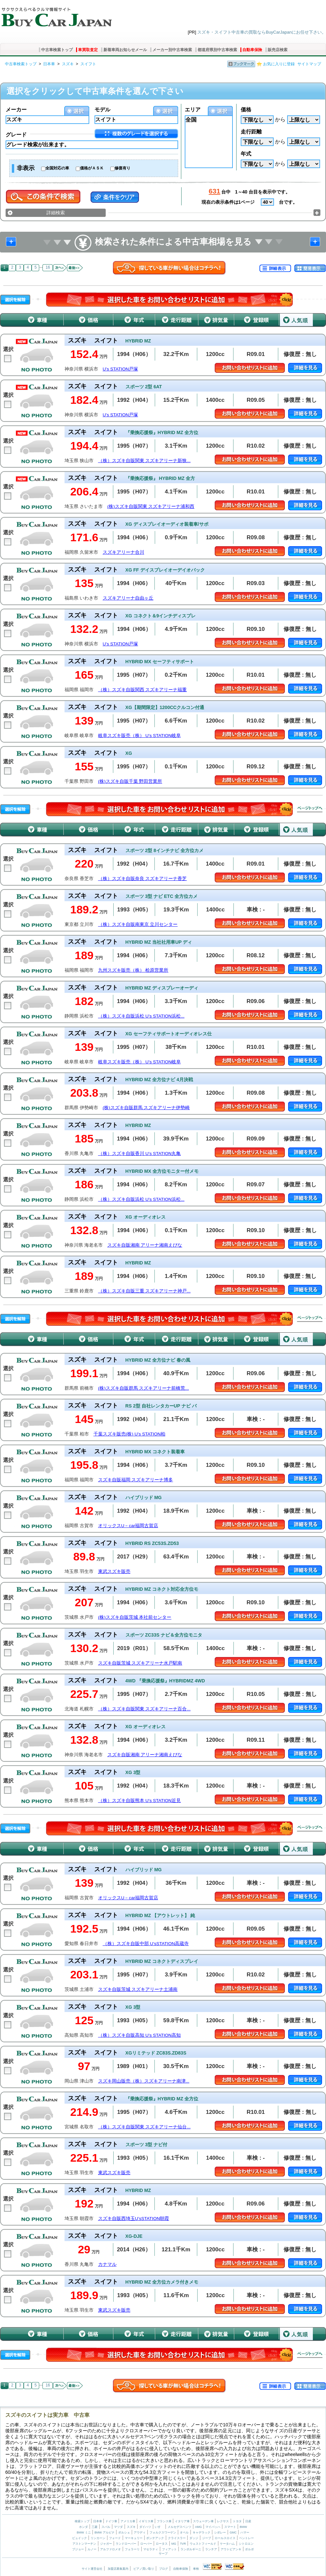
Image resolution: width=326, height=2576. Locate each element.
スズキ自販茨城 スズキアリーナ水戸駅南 (140, 1663)
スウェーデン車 (204, 2521)
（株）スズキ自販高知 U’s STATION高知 (139, 2035)
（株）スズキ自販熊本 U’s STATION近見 (139, 1800)
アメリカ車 (128, 2521)
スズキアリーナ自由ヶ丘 (128, 598)
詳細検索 (55, 212)
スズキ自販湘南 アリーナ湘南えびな (144, 1245)
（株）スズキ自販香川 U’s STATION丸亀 (139, 1153)
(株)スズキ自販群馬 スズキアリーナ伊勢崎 (146, 1107)
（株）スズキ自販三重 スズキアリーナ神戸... (144, 1290)
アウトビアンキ (231, 2549)
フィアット (169, 2549)
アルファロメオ (110, 2549)
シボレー (220, 2532)
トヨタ (237, 2521)
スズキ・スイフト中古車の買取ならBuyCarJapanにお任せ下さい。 (261, 32)
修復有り (122, 168)
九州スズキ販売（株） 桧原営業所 (133, 970)
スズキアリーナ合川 (123, 552)
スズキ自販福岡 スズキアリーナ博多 (135, 1479)
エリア (193, 109)
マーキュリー (134, 2538)
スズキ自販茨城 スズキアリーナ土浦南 (138, 1989)
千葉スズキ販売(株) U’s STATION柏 (129, 1434)
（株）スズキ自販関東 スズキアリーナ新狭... (144, 460)
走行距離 (251, 131)
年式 (246, 154)
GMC (233, 2532)
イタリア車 (183, 2521)
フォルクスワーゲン (162, 2532)
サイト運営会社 (92, 2568)
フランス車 (165, 2521)
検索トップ (82, 2521)
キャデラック (201, 2532)
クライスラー (177, 2538)
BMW (243, 2527)
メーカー (16, 109)
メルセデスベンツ (179, 2527)
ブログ (163, 2568)
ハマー (244, 2532)
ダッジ (193, 2538)
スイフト (88, 64)
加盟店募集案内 (118, 2568)
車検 (196, 2568)
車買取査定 (88, 49)
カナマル (107, 2264)
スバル (105, 2527)
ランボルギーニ (190, 2549)
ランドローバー (126, 2543)
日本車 (49, 64)
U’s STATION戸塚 (120, 369)
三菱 (94, 2527)
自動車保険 (252, 49)
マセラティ (150, 2549)
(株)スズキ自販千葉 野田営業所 (130, 781)
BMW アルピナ (105, 2532)
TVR (183, 2543)
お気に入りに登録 (279, 64)
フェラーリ (132, 2549)
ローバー (146, 2543)
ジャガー (106, 2543)
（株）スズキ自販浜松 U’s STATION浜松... (141, 1016)
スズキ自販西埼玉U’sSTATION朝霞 (133, 2218)
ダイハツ (145, 2527)
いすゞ (159, 2527)
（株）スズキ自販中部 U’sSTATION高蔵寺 (146, 1943)
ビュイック (79, 2538)
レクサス (223, 2521)
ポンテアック (155, 2538)
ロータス (162, 2543)
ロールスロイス (225, 2538)
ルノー (92, 2549)
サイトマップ (309, 64)
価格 (246, 109)
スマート (230, 2527)
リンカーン (98, 2538)
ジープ (206, 2538)
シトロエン (246, 2543)
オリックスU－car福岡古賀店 (128, 1525)
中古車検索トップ (57, 49)
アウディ (140, 2532)
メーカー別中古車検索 (172, 49)
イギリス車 (146, 2521)
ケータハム (227, 2543)
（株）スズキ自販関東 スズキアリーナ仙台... (144, 2126)
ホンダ (83, 2527)
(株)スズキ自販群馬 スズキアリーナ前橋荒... (143, 1388)
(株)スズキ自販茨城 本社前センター (135, 1617)
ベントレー (246, 2538)
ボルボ (249, 2549)
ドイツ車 (111, 2521)
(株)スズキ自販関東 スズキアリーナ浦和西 (151, 506)
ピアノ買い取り (143, 2568)
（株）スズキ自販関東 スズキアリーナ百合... (144, 1708)
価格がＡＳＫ (92, 168)
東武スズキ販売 (114, 1571)
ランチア (211, 2549)
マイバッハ (212, 2527)
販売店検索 (277, 49)
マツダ (118, 2527)
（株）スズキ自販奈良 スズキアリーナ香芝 (142, 878)
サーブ (163, 2553)
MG (173, 2543)
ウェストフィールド (203, 2543)
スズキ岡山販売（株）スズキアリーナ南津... (143, 2081)
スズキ (68, 64)
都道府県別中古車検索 (217, 49)
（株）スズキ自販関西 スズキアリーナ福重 (142, 689)
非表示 (26, 168)
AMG (198, 2527)
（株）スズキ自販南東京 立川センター (138, 924)
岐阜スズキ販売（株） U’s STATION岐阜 (139, 735)
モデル (102, 109)
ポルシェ (124, 2532)
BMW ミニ (84, 2532)
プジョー (78, 2549)
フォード (115, 2538)
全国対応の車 (57, 168)
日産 (248, 2521)
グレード (16, 134)
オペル (184, 2532)
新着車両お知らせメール (125, 49)
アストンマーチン (84, 2543)
